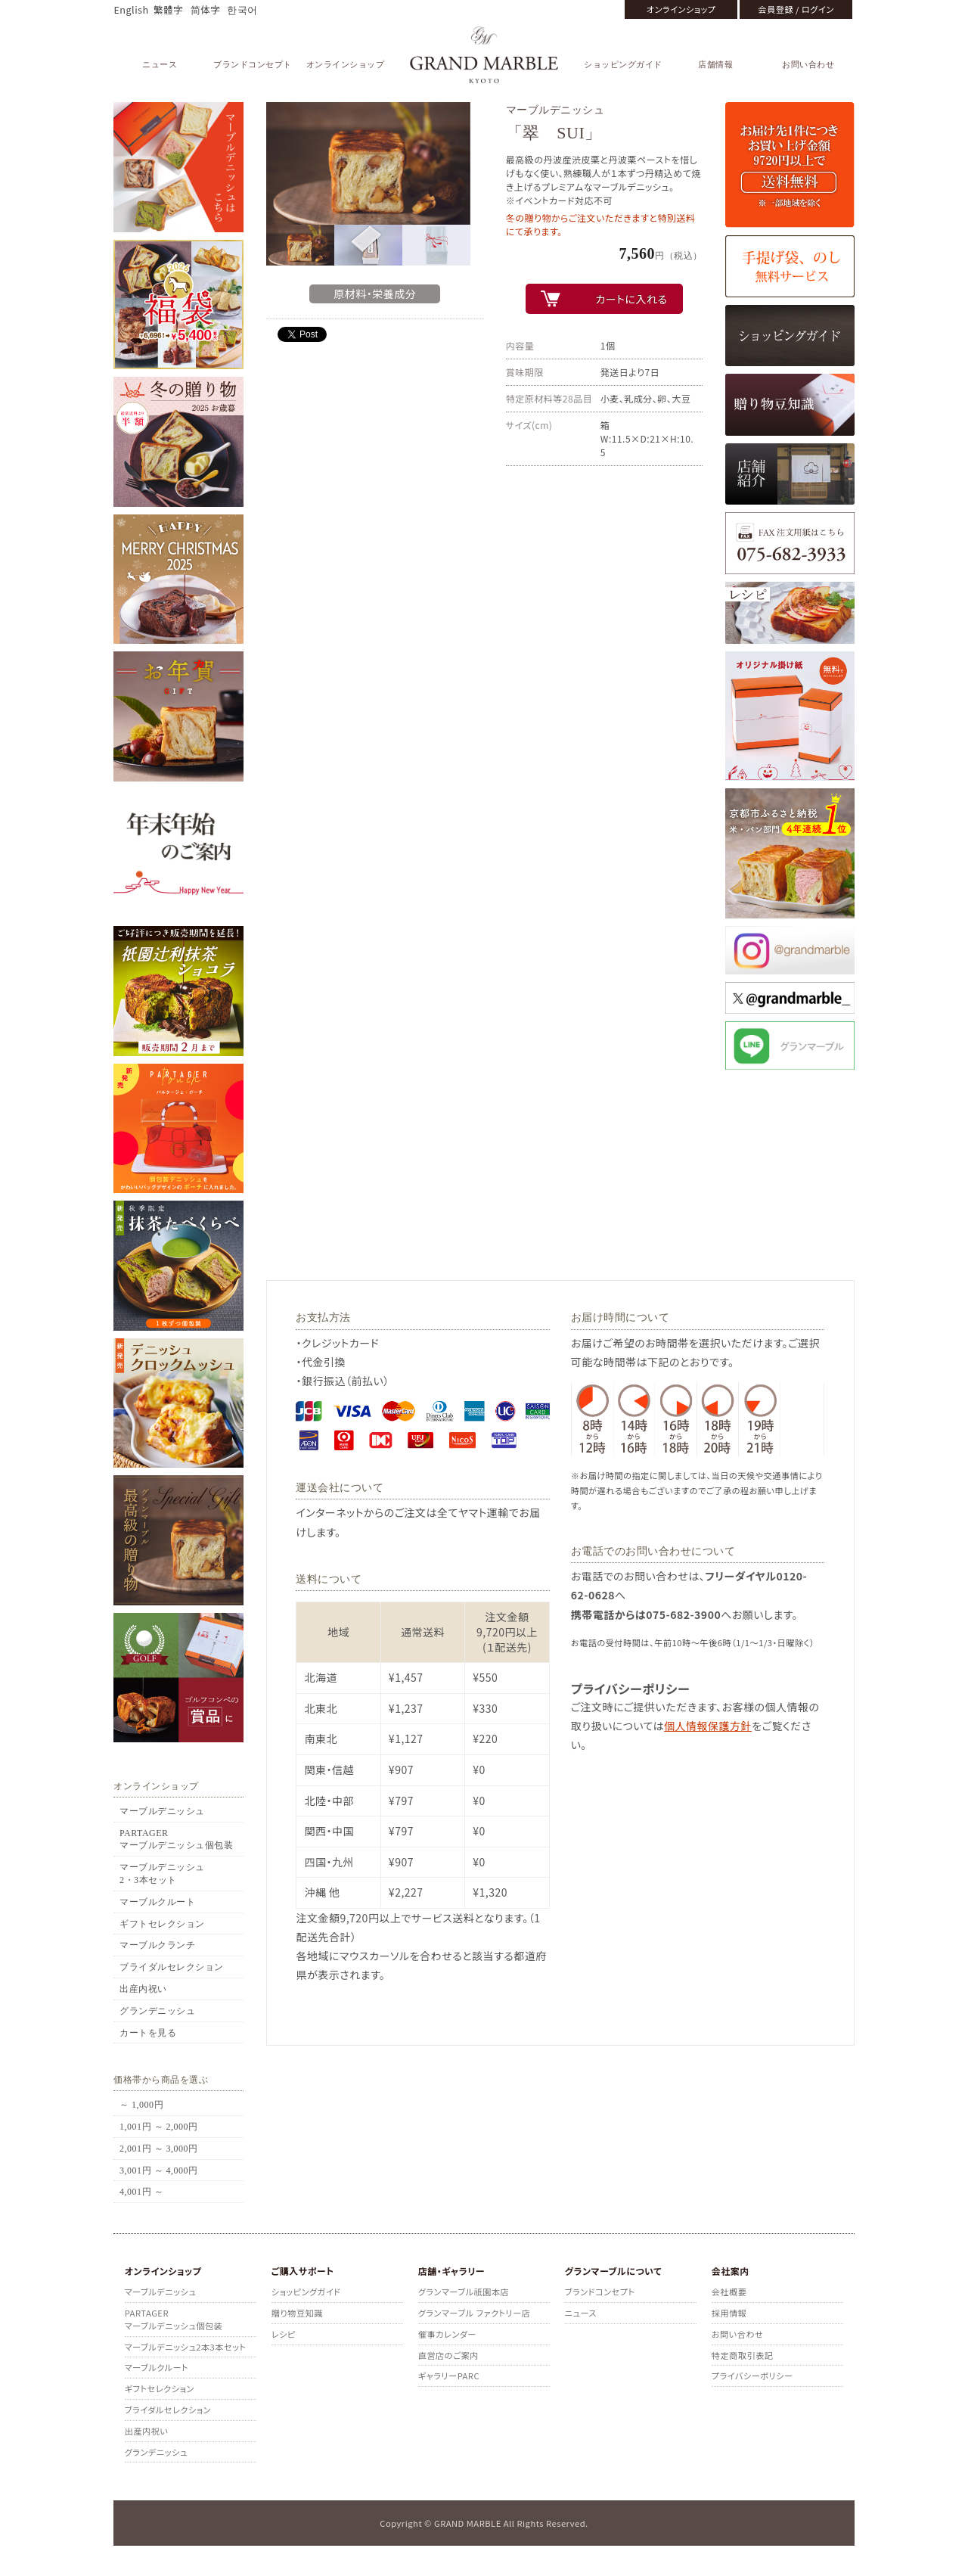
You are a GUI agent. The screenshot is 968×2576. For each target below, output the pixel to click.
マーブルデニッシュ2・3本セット (162, 1873)
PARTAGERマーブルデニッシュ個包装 (176, 1839)
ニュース (159, 64)
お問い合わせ (808, 64)
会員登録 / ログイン (795, 9)
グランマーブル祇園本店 (464, 2291)
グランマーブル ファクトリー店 (474, 2313)
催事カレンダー (447, 2334)
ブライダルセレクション (171, 1967)
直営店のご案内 (448, 2355)
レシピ (283, 2334)
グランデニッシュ (157, 2011)
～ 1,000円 (141, 2104)
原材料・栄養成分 (375, 293)
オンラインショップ (681, 9)
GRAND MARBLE (484, 55)
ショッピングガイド (623, 64)
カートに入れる (631, 298)
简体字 (206, 9)
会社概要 (729, 2291)
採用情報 (729, 2313)
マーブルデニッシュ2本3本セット (186, 2347)
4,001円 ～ (141, 2191)
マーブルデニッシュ (162, 1811)
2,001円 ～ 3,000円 (158, 2148)
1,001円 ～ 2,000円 (158, 2126)
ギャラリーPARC (448, 2375)
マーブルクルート (157, 1902)
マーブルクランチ (157, 1945)
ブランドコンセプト (252, 64)
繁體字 (168, 9)
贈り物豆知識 (297, 2313)
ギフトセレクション (162, 1924)
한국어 (242, 9)
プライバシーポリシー (752, 2375)
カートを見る (147, 2033)
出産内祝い (143, 1989)
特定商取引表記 (743, 2355)
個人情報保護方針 (708, 1725)
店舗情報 (715, 64)
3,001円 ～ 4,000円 (158, 2170)
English (130, 9)
